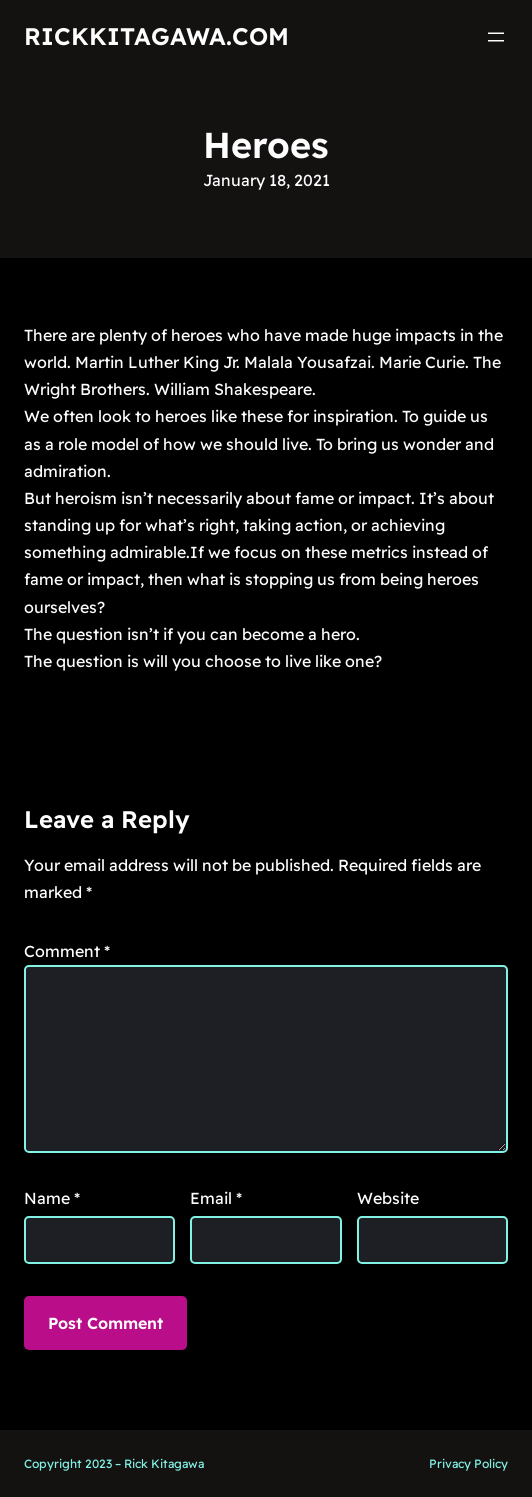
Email (216, 1198)
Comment (67, 951)
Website (388, 1198)
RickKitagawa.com (156, 36)
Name (52, 1198)
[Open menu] (496, 37)
